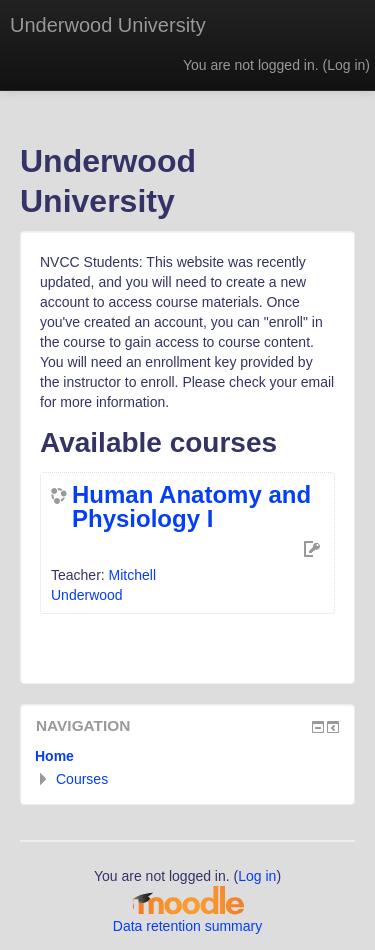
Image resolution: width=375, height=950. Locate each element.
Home (54, 756)
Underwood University (108, 25)
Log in (346, 65)
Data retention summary (187, 926)
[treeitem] (187, 756)
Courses (82, 779)
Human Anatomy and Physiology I (191, 507)
